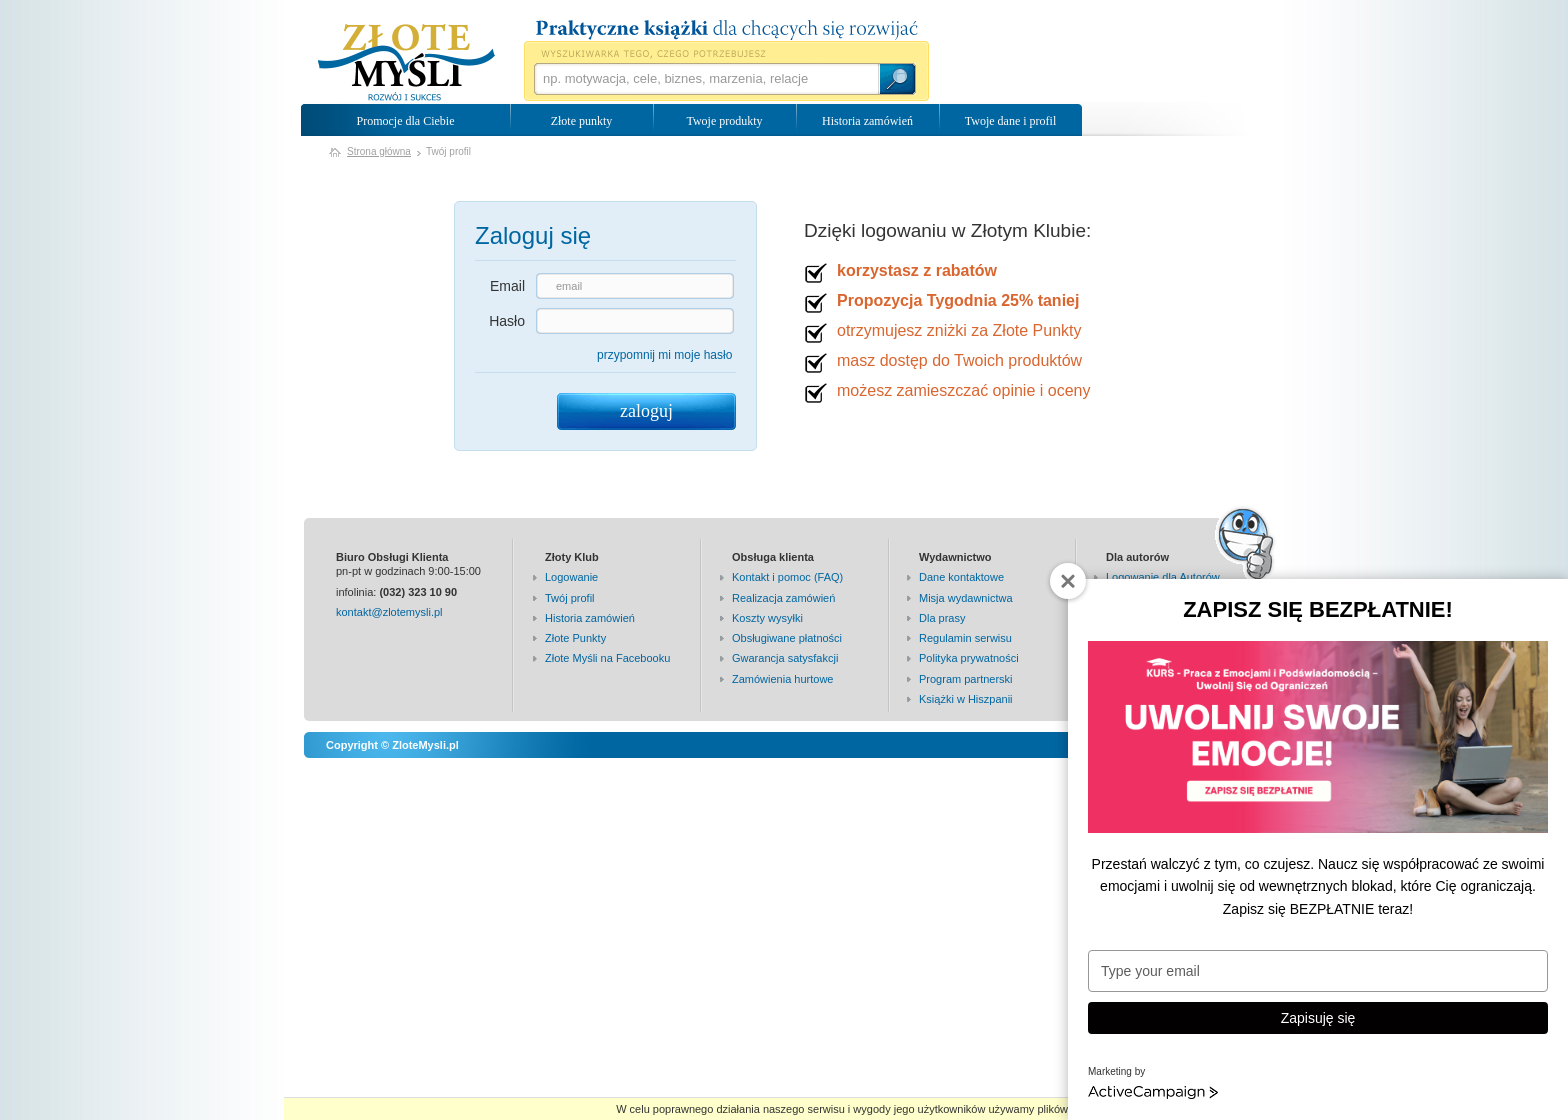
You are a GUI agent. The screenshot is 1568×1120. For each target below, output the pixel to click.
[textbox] (706, 79)
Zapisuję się (1318, 1018)
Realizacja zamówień (783, 598)
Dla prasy (942, 618)
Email (507, 286)
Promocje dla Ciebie (406, 121)
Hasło (507, 321)
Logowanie (571, 577)
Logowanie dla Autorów (1163, 577)
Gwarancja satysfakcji (785, 658)
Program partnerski (966, 679)
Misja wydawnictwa (966, 598)
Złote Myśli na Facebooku (607, 658)
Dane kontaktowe (961, 577)
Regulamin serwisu (965, 638)
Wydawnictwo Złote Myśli (406, 63)
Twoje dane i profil (1010, 121)
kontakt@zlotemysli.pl (389, 612)
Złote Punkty (575, 638)
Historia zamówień (867, 121)
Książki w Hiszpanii (966, 699)
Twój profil (570, 598)
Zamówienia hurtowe (783, 679)
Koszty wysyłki (767, 618)
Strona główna (379, 151)
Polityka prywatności (969, 658)
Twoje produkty (724, 121)
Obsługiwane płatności (787, 638)
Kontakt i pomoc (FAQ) (787, 577)
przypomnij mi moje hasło (664, 355)
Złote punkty (582, 121)
